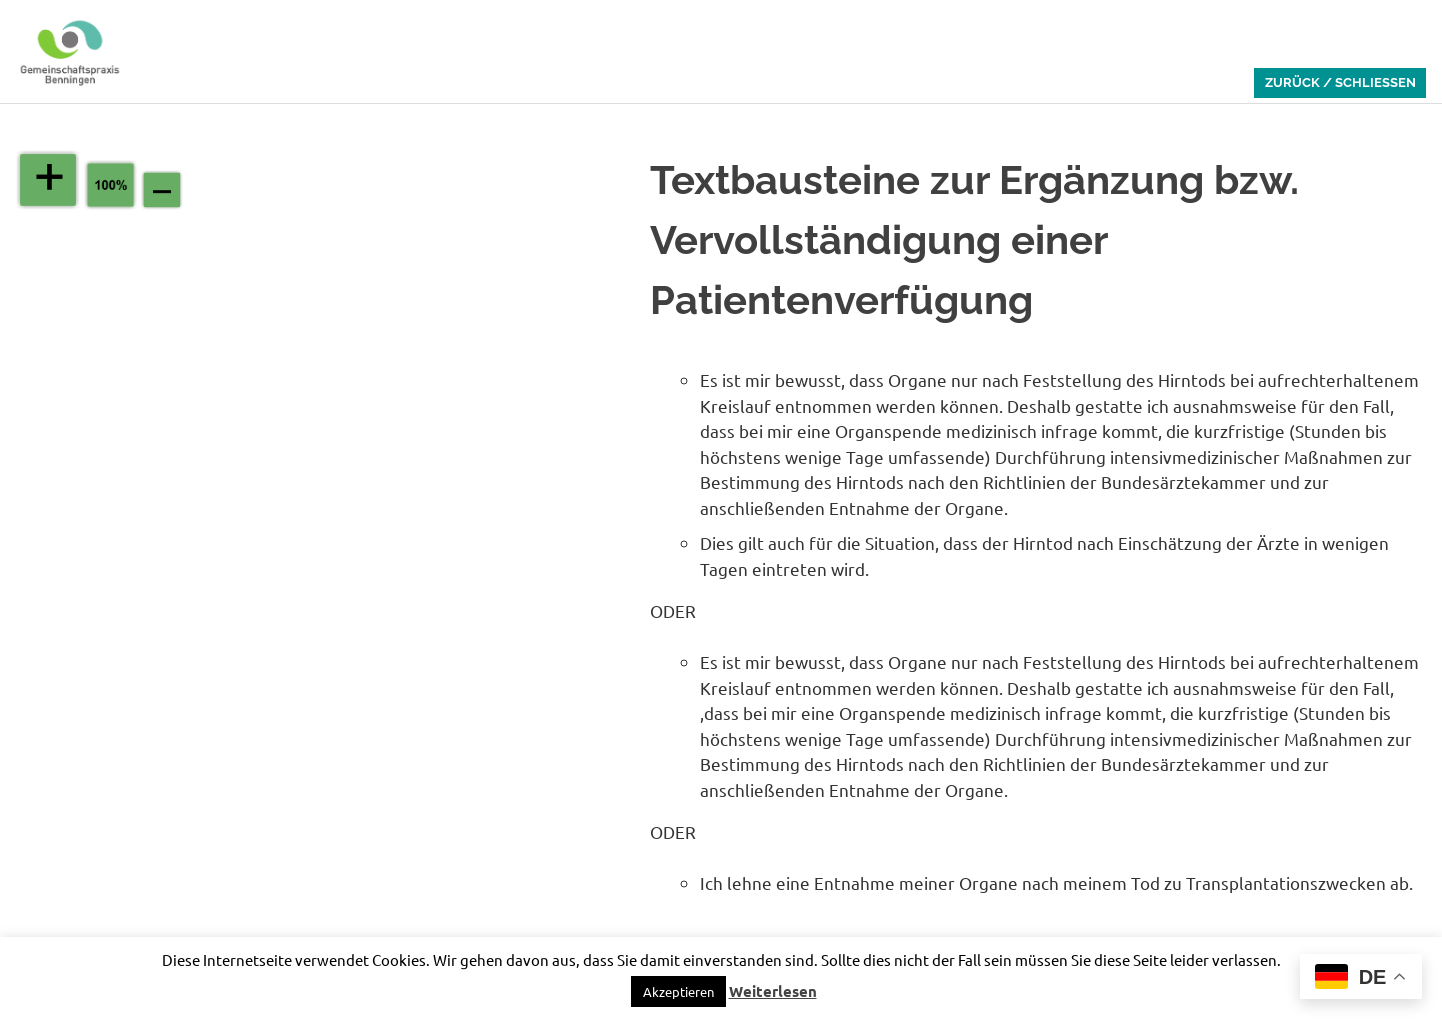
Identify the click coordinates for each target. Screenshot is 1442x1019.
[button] (678, 991)
